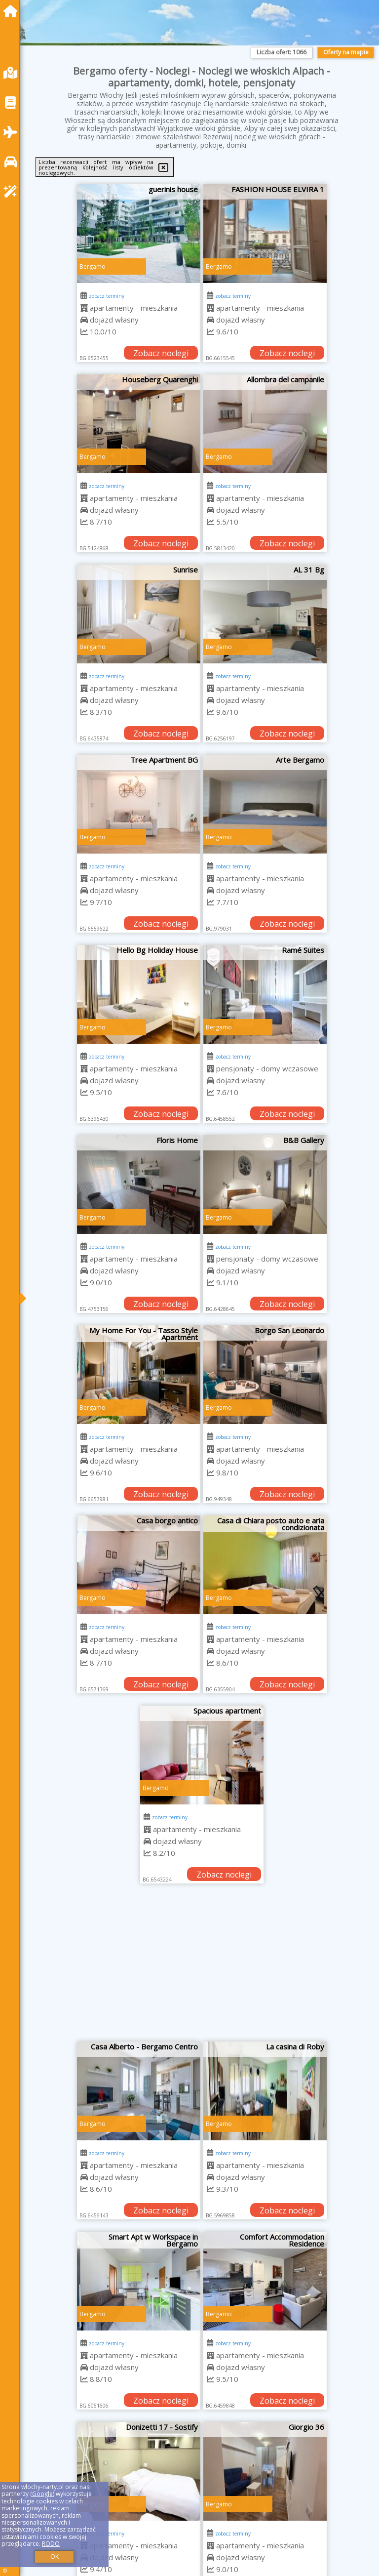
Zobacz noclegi (161, 353)
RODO (51, 2543)
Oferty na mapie (346, 52)
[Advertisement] (202, 1967)
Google (42, 2494)
